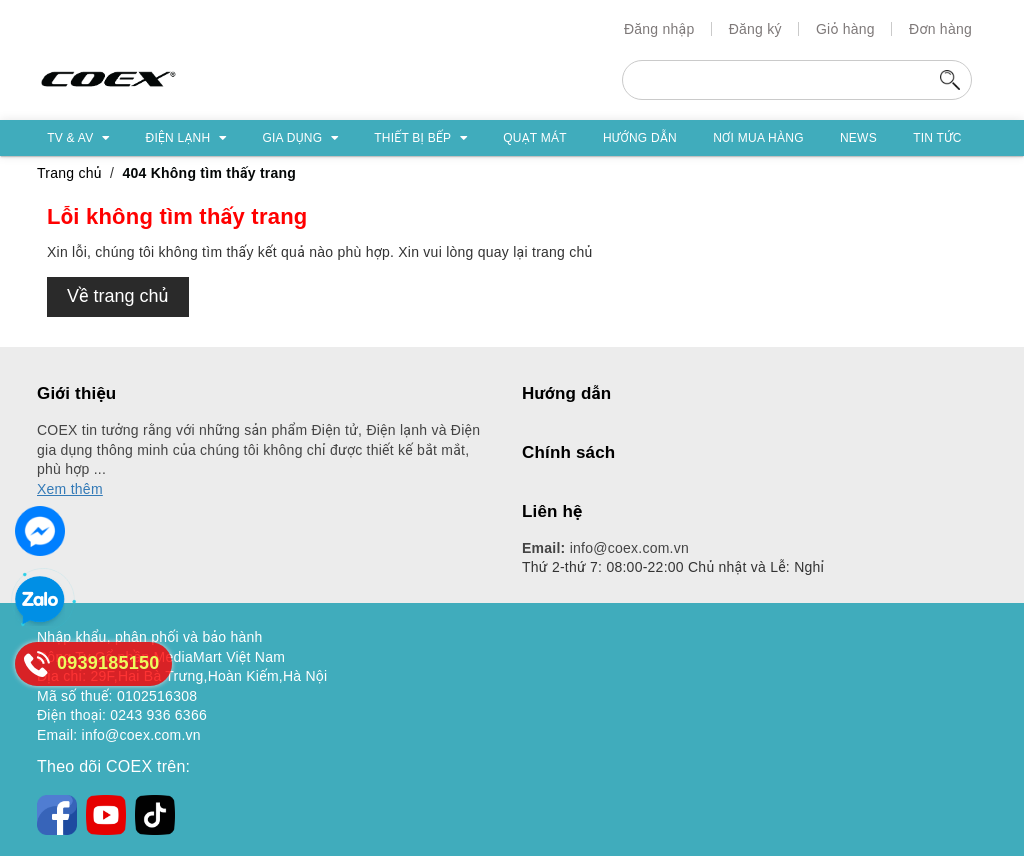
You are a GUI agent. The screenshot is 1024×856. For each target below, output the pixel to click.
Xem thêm (70, 489)
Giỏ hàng (845, 29)
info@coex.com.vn (605, 548)
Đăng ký (755, 29)
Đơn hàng (940, 29)
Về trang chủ (118, 296)
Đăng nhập (659, 29)
